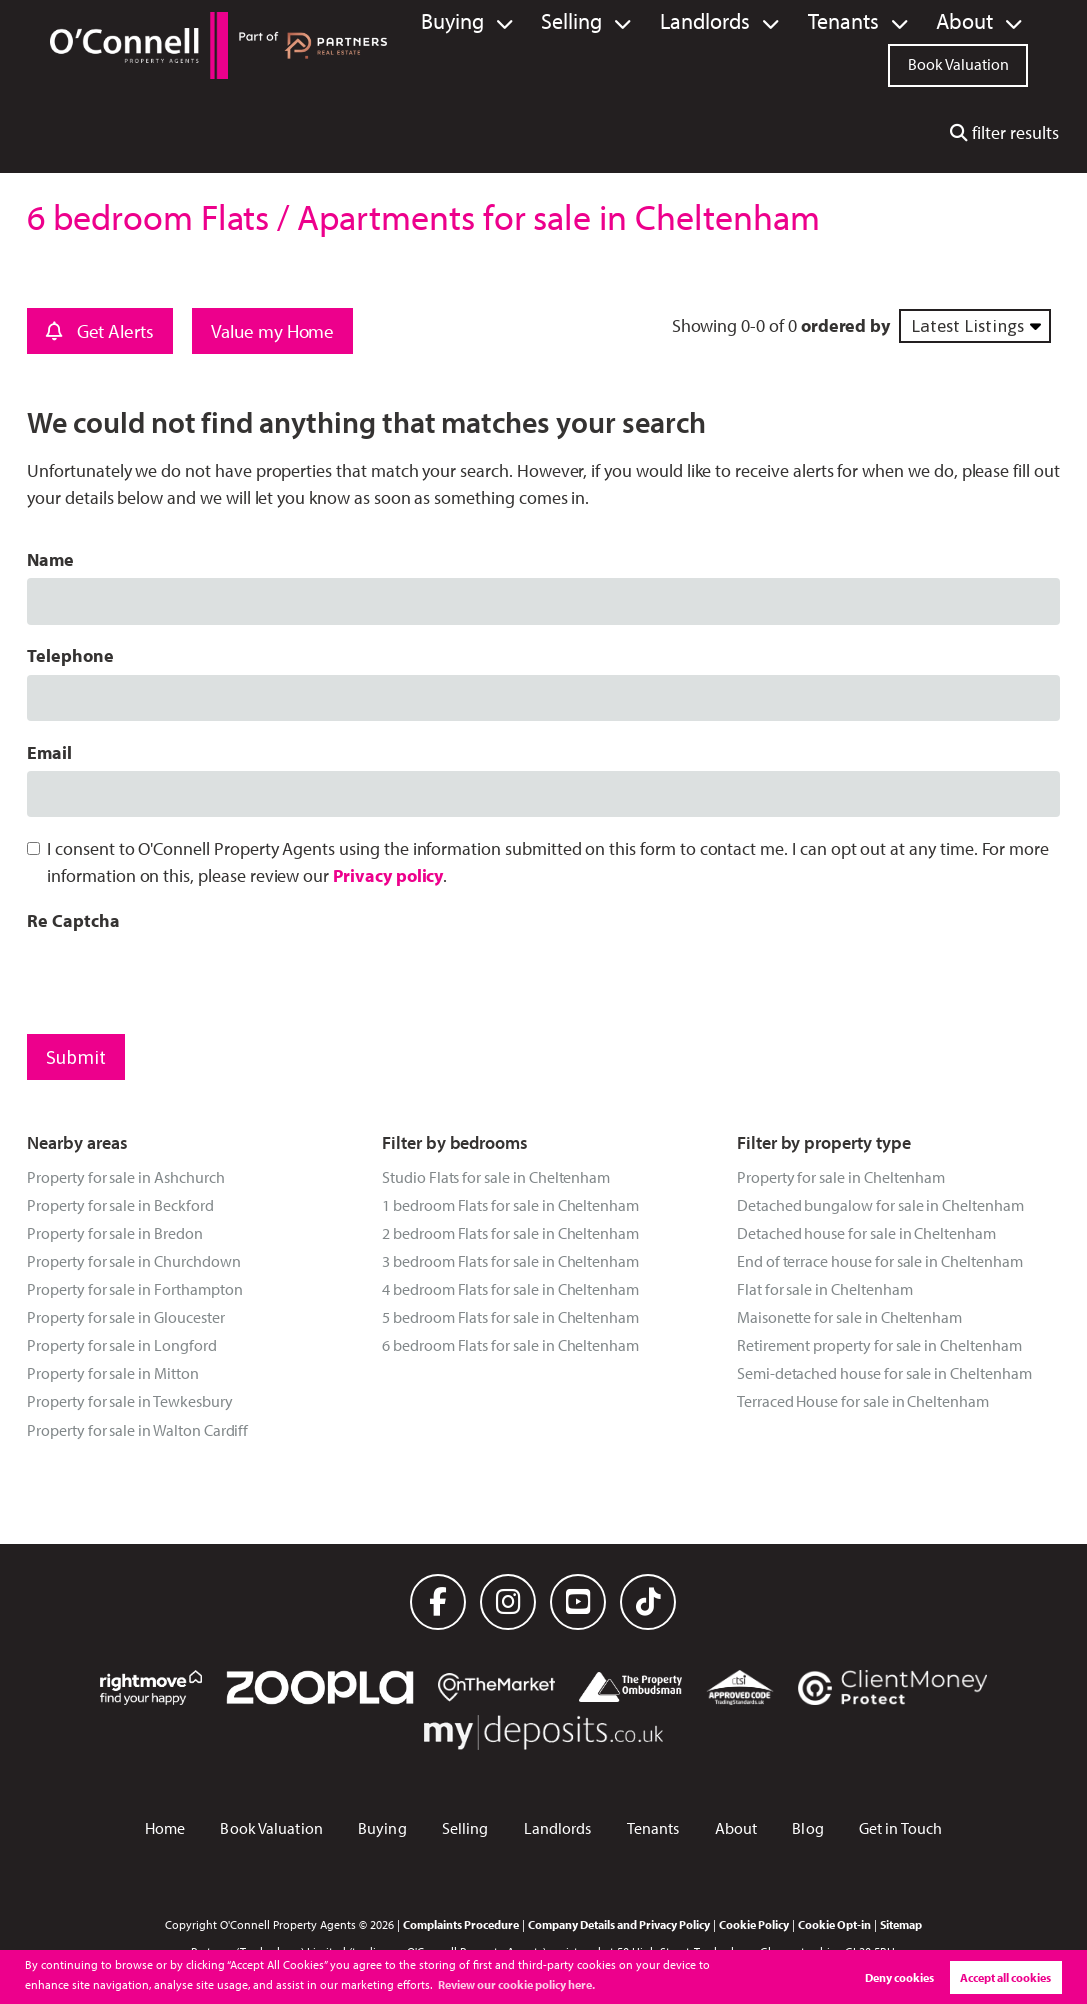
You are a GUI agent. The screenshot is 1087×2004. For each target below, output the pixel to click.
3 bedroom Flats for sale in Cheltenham (510, 1261)
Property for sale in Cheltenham (841, 1177)
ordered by (845, 325)
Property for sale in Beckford (120, 1205)
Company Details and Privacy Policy (619, 1924)
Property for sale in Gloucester (125, 1317)
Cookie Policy (754, 1924)
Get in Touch (900, 1828)
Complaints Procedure (461, 1924)
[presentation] (179, 978)
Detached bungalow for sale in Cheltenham (880, 1205)
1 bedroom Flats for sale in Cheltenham (510, 1205)
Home (165, 1828)
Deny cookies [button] (899, 1977)
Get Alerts (100, 331)
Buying (532, 22)
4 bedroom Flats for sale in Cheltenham (510, 1289)
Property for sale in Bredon (115, 1233)
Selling (636, 22)
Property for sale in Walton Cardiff (137, 1430)
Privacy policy (388, 875)
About (972, 22)
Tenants (868, 22)
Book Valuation (958, 62)
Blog (807, 1828)
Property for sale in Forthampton (134, 1289)
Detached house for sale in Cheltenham (866, 1233)
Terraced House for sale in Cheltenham (863, 1401)
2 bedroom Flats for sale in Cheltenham (510, 1233)
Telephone (70, 655)
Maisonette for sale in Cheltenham (849, 1317)
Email (49, 752)
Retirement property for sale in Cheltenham (879, 1345)
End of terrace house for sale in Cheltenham (880, 1261)
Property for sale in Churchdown (133, 1261)
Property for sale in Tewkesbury (129, 1401)
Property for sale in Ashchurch (125, 1177)
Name (50, 559)
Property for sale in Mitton (113, 1373)
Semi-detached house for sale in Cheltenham (884, 1373)
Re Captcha (73, 920)
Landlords (750, 22)
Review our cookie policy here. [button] (516, 1984)
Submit (76, 1057)
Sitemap (901, 1924)
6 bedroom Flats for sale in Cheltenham (510, 1345)
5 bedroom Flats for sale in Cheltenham (510, 1317)
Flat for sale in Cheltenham (825, 1289)
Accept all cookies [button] (1005, 1977)
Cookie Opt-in (834, 1924)
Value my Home (272, 331)
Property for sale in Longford (121, 1345)
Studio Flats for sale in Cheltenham (496, 1177)
